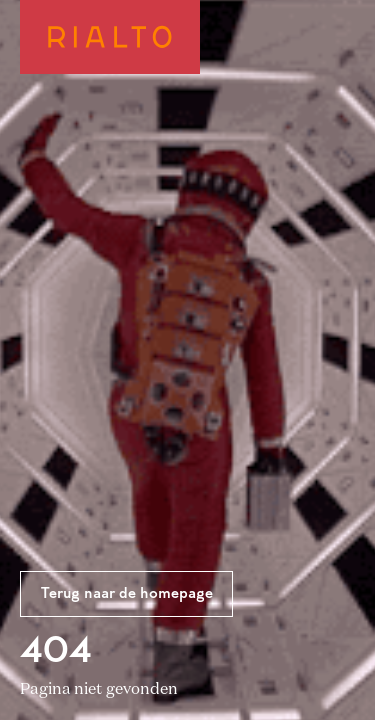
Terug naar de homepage (127, 594)
